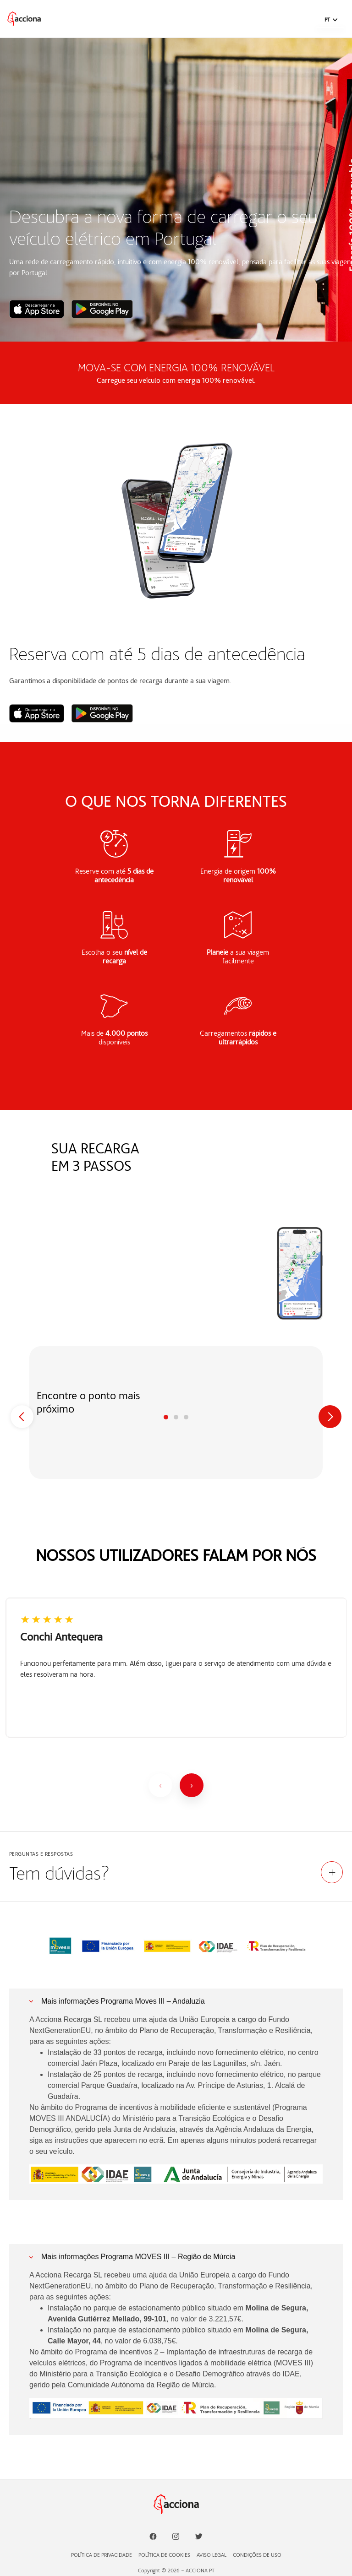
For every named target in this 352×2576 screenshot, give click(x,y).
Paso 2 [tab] (176, 1417)
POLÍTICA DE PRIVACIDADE (101, 2554)
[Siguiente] (192, 1785)
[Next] (330, 1416)
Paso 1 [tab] (166, 1417)
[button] (331, 19)
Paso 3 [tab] (186, 1417)
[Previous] (22, 1416)
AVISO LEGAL (211, 2554)
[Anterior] (160, 1785)
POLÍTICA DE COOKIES (164, 2554)
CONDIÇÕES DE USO (257, 2554)
